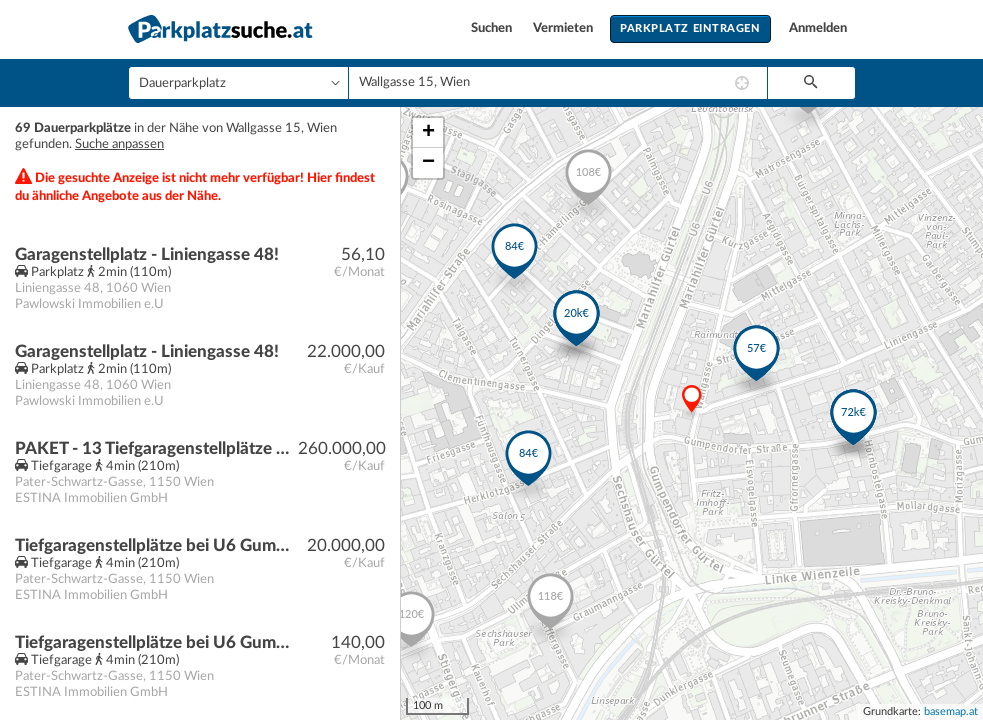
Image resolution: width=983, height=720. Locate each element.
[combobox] (558, 83)
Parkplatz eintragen (690, 28)
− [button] (428, 163)
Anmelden (818, 28)
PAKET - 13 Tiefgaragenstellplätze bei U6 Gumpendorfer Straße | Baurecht (156, 448)
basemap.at (951, 711)
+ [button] (428, 133)
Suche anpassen (119, 144)
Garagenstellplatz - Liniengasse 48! (147, 254)
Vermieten (564, 28)
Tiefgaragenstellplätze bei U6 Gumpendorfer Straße (156, 642)
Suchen (493, 28)
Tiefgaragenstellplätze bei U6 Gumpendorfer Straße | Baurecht (156, 545)
